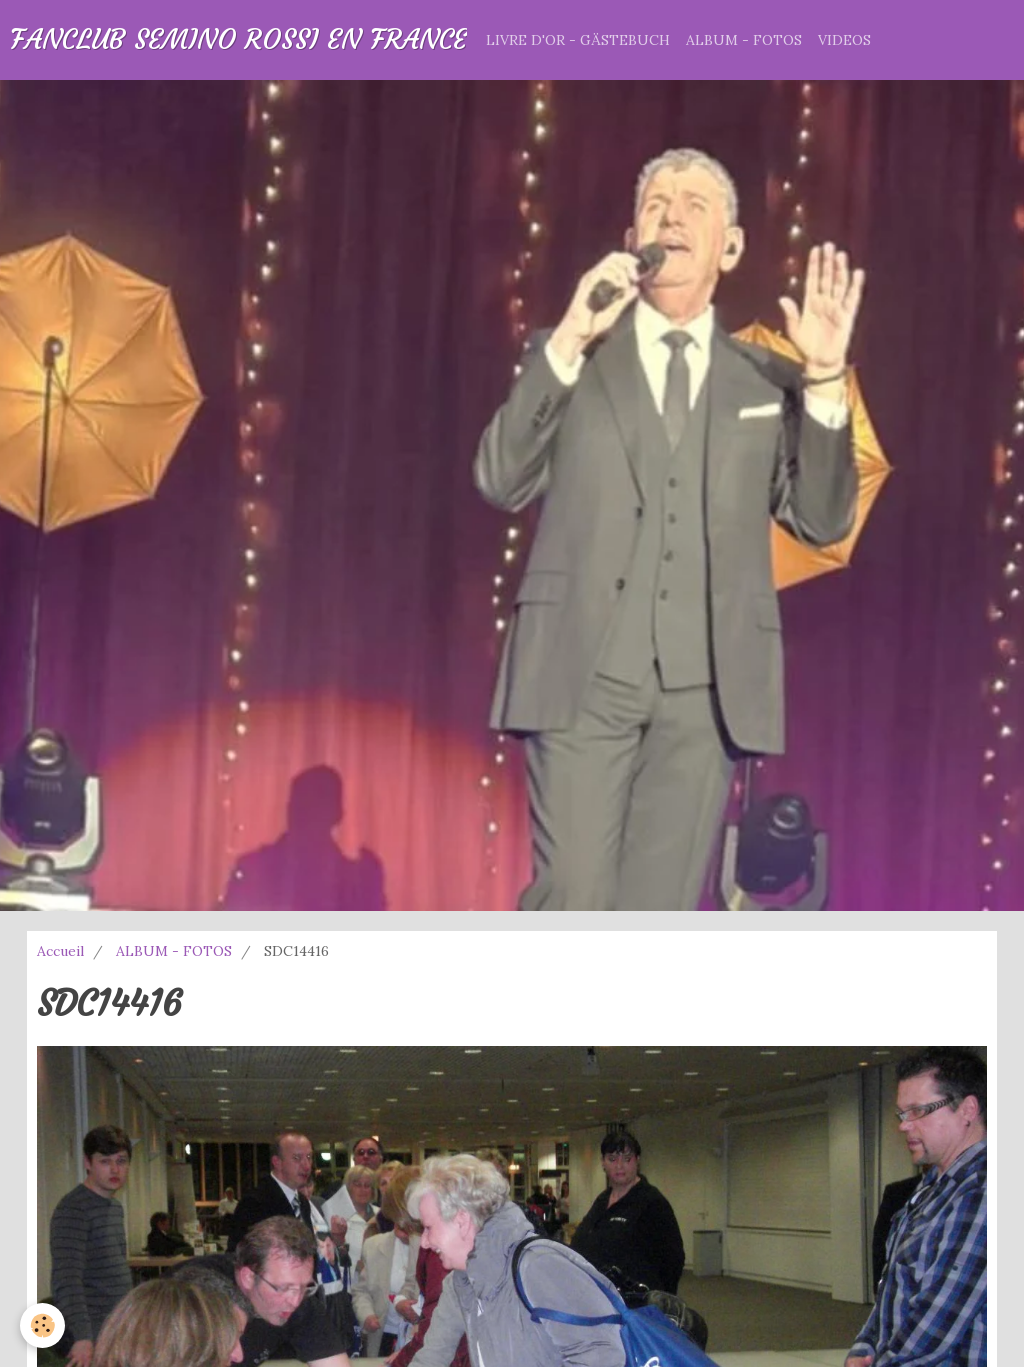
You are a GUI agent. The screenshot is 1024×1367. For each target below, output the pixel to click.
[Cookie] (42, 1325)
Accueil (60, 951)
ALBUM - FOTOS (744, 40)
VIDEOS (844, 40)
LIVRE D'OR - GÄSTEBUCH (578, 40)
